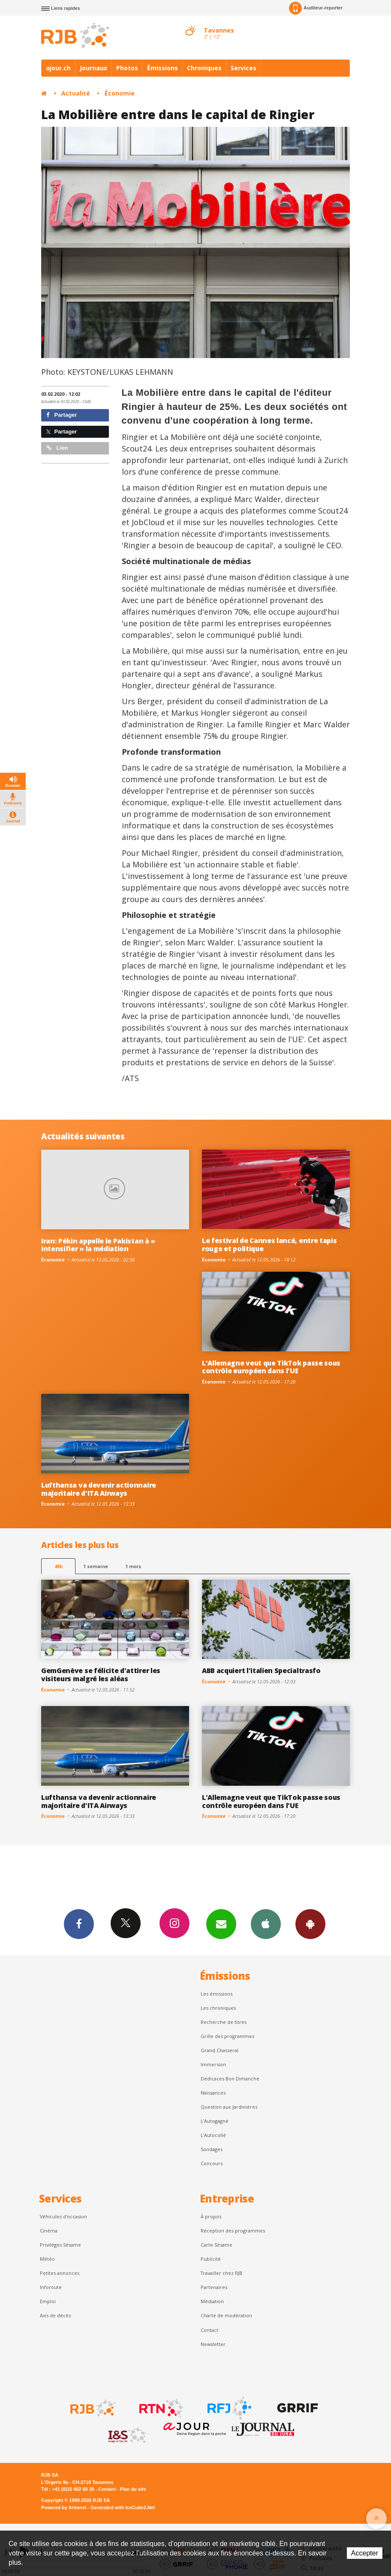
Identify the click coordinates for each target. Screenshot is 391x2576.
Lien (57, 448)
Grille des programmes (227, 2036)
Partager (61, 415)
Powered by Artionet (63, 2507)
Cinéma (48, 2230)
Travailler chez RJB (221, 2273)
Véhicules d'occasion (63, 2216)
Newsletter (213, 2344)
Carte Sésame (216, 2244)
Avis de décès (55, 2315)
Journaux (93, 68)
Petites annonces (59, 2273)
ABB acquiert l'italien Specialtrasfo (261, 1670)
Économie (120, 93)
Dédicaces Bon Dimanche (230, 2078)
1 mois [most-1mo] (133, 1566)
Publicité (211, 2259)
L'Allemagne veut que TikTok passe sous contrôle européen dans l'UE (271, 1367)
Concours (212, 2163)
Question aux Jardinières (229, 2107)
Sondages (212, 2149)
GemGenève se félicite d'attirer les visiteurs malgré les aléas (100, 1674)
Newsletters (221, 1923)
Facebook (79, 1923)
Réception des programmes (233, 2230)
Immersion (213, 2064)
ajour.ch (58, 68)
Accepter (364, 2553)
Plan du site (133, 2489)
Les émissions (216, 1993)
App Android (310, 1923)
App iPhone (266, 1923)
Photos (127, 68)
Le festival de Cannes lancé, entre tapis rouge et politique (269, 1244)
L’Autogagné (215, 2121)
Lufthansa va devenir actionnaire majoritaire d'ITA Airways (98, 1489)
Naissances (213, 2092)
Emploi (48, 2301)
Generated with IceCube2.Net (122, 2507)
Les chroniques (218, 2008)
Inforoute (51, 2287)
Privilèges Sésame (60, 2244)
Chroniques (204, 68)
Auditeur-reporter (316, 8)
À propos (211, 2216)
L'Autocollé (213, 2135)
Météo (47, 2259)
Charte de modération (226, 2315)
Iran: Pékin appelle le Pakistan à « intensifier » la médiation (98, 1245)
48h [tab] (58, 1566)
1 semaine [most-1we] (95, 1566)
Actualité (75, 93)
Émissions (162, 68)
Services (243, 68)
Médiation (212, 2301)
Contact (209, 2330)
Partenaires (214, 2287)
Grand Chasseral (219, 2050)
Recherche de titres (224, 2022)
